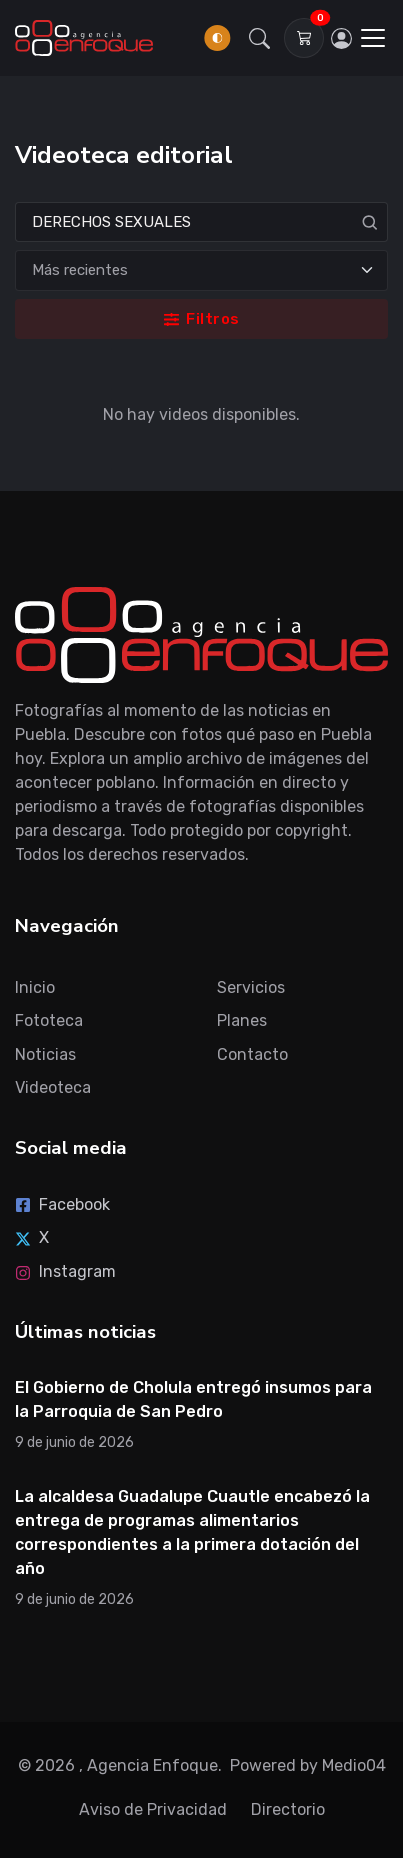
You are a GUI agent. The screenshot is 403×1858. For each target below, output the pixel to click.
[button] (259, 38)
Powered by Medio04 (308, 1765)
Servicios (251, 987)
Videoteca (53, 1087)
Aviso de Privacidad (153, 1809)
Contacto (252, 1054)
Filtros (202, 319)
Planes (242, 1020)
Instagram (65, 1271)
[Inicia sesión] (341, 38)
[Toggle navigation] (373, 38)
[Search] (201, 222)
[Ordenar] (201, 270)
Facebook (62, 1204)
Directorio (288, 1809)
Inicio (35, 987)
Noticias (45, 1054)
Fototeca (49, 1020)
